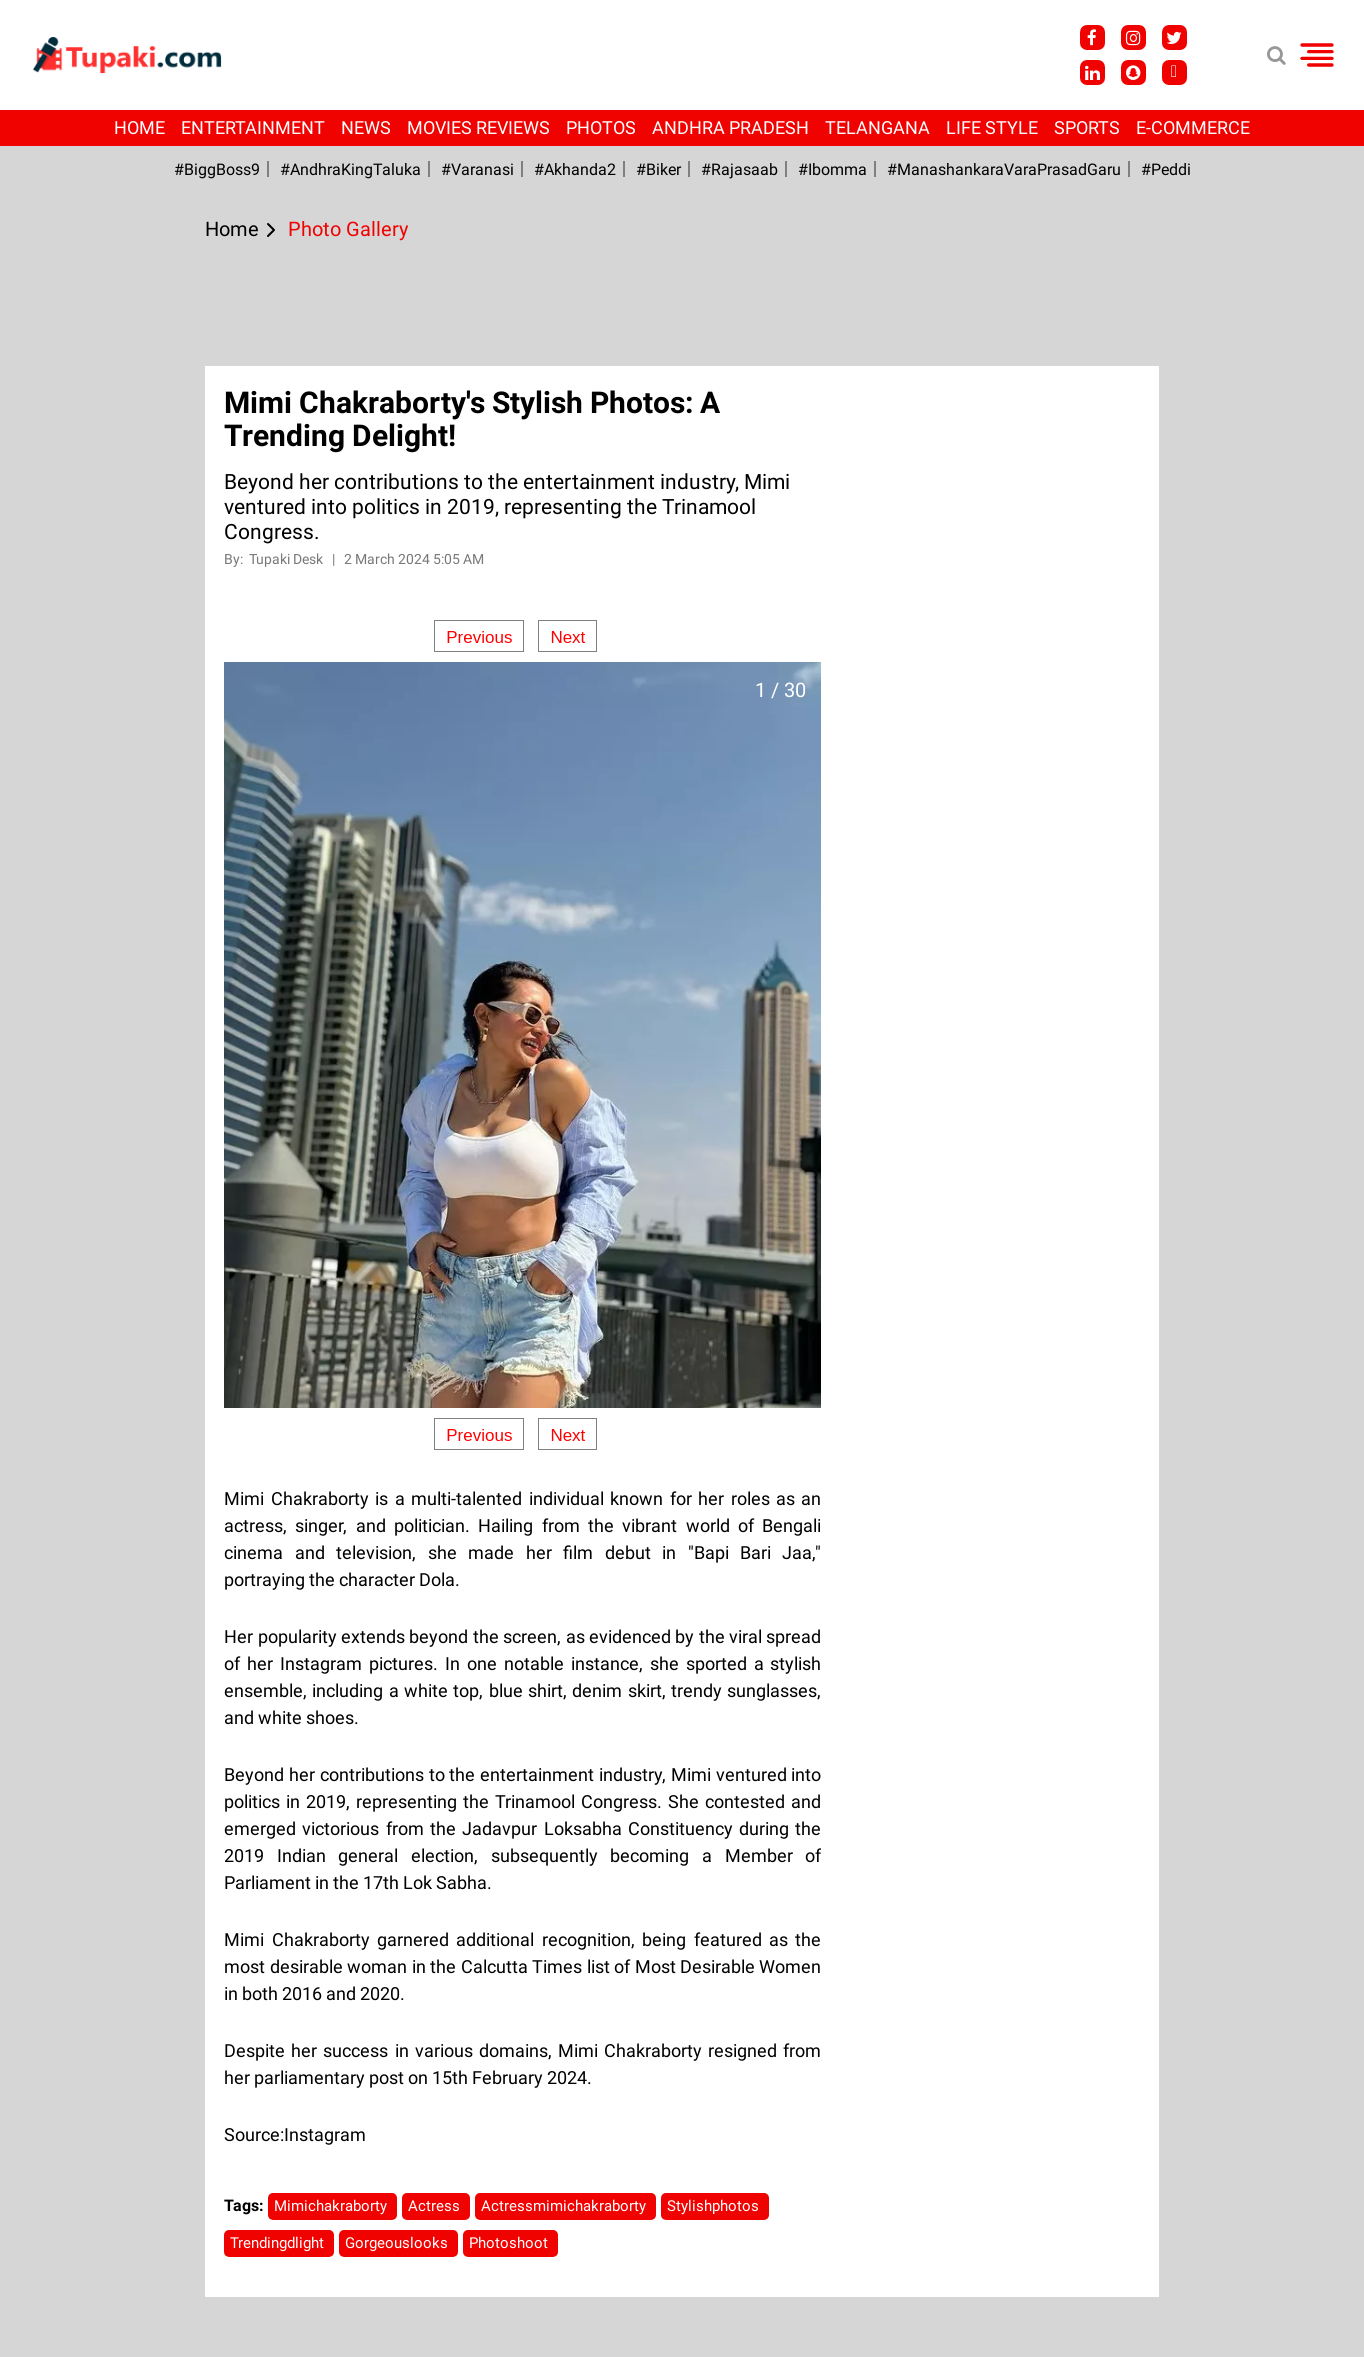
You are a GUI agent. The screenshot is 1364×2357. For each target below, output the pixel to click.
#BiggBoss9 (217, 169)
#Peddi (1166, 169)
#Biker (658, 169)
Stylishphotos (715, 2206)
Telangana (877, 127)
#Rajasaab (739, 169)
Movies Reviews (478, 127)
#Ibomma (832, 169)
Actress (436, 2206)
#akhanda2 (575, 169)
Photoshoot (510, 2243)
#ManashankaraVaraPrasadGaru (1004, 169)
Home (139, 127)
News (366, 127)
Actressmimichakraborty (565, 2206)
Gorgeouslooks (398, 2243)
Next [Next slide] (567, 637)
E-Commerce (1193, 127)
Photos (601, 127)
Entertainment (253, 127)
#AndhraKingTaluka (350, 169)
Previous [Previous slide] (479, 637)
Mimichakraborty (332, 2206)
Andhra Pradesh (730, 127)
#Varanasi (477, 169)
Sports (1087, 127)
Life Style (992, 127)
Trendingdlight (279, 2243)
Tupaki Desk (287, 559)
